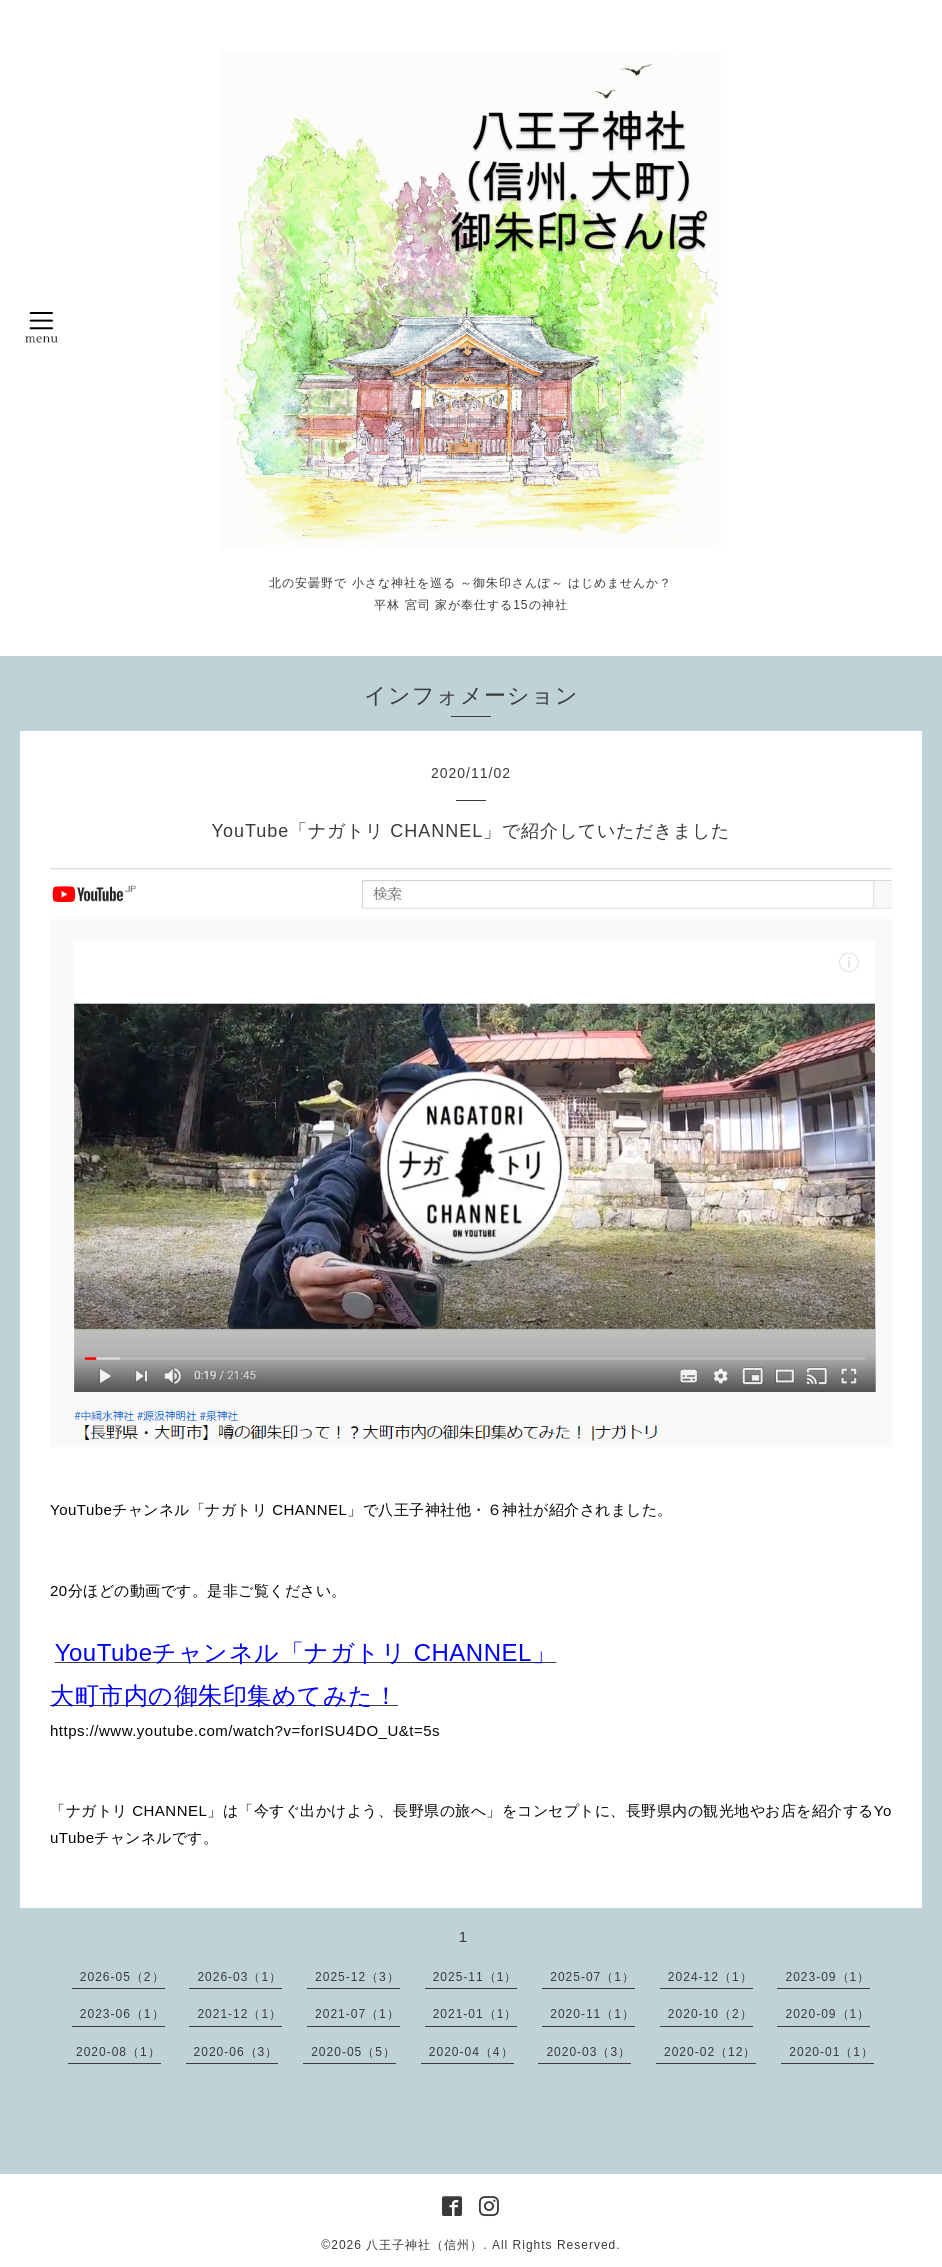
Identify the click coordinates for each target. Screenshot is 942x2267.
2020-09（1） (827, 2014)
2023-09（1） (827, 1977)
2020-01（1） (831, 2052)
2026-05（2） (122, 1977)
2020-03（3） (588, 2052)
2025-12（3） (357, 1977)
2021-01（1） (475, 2014)
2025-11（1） (475, 1977)
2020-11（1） (592, 2014)
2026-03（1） (239, 1977)
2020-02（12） (710, 2052)
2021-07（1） (357, 2014)
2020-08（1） (118, 2052)
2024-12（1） (710, 1977)
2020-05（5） (353, 2052)
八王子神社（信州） (424, 2245)
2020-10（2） (710, 2014)
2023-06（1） (122, 2014)
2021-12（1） (239, 2014)
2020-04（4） (471, 2052)
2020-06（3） (236, 2052)
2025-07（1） (592, 1977)
